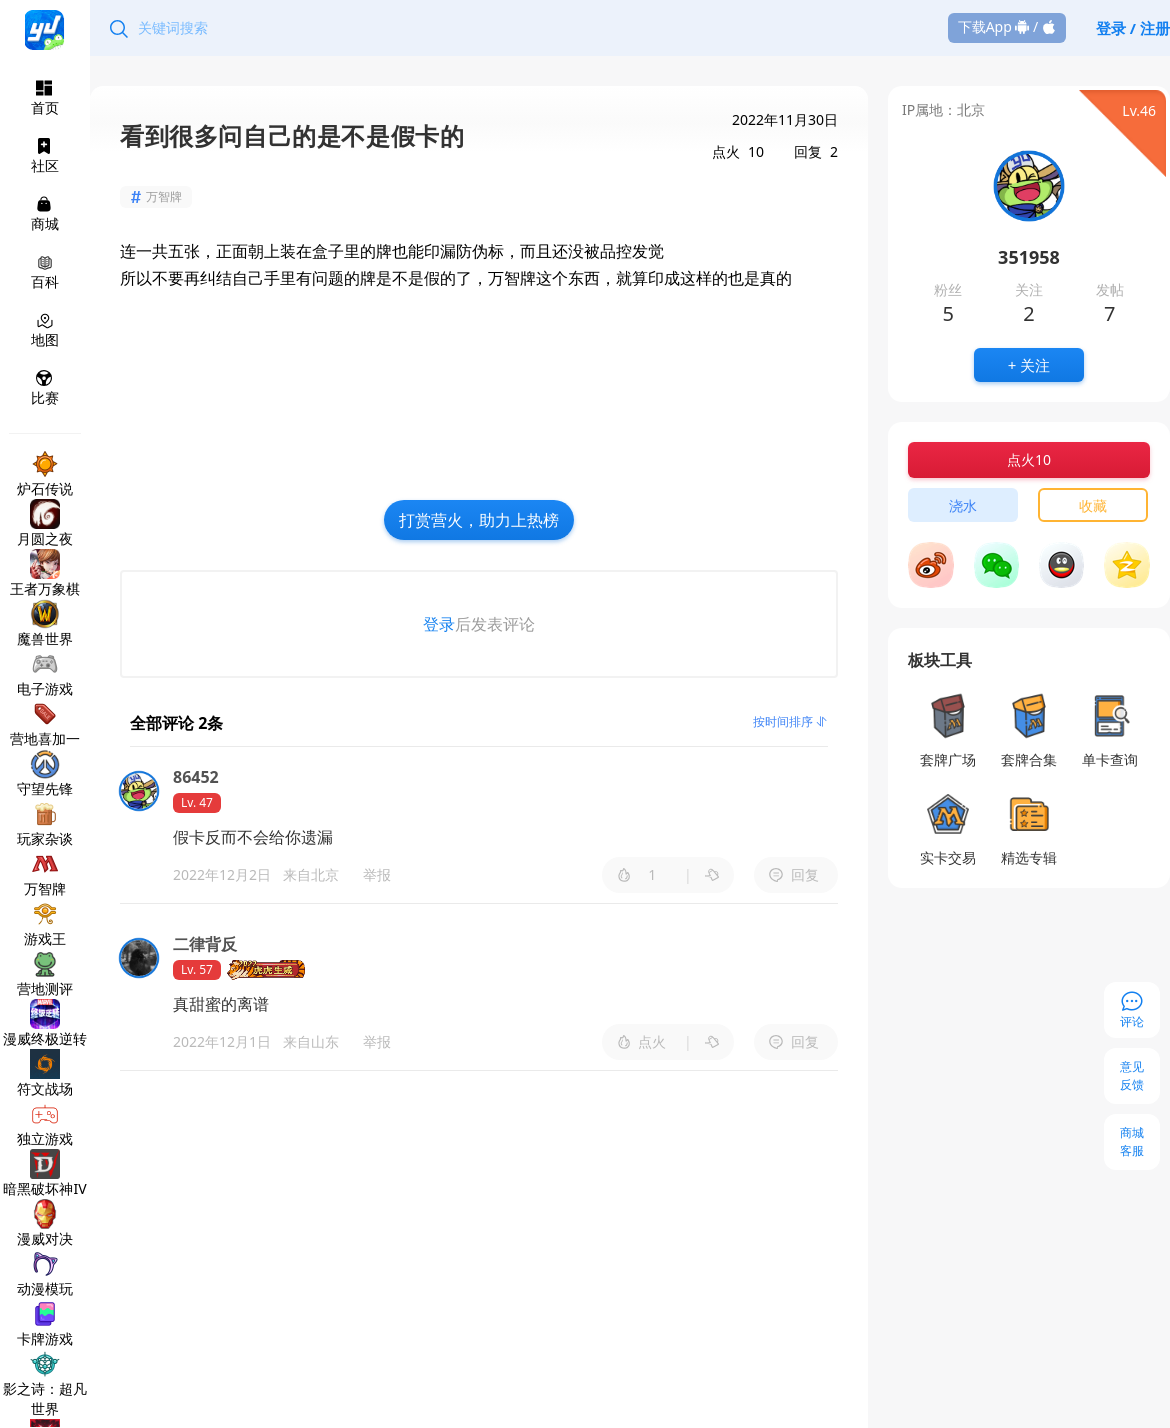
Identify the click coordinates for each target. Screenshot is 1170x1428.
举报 (377, 874)
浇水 (963, 505)
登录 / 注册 (1133, 28)
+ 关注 (1029, 365)
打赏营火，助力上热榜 (479, 520)
